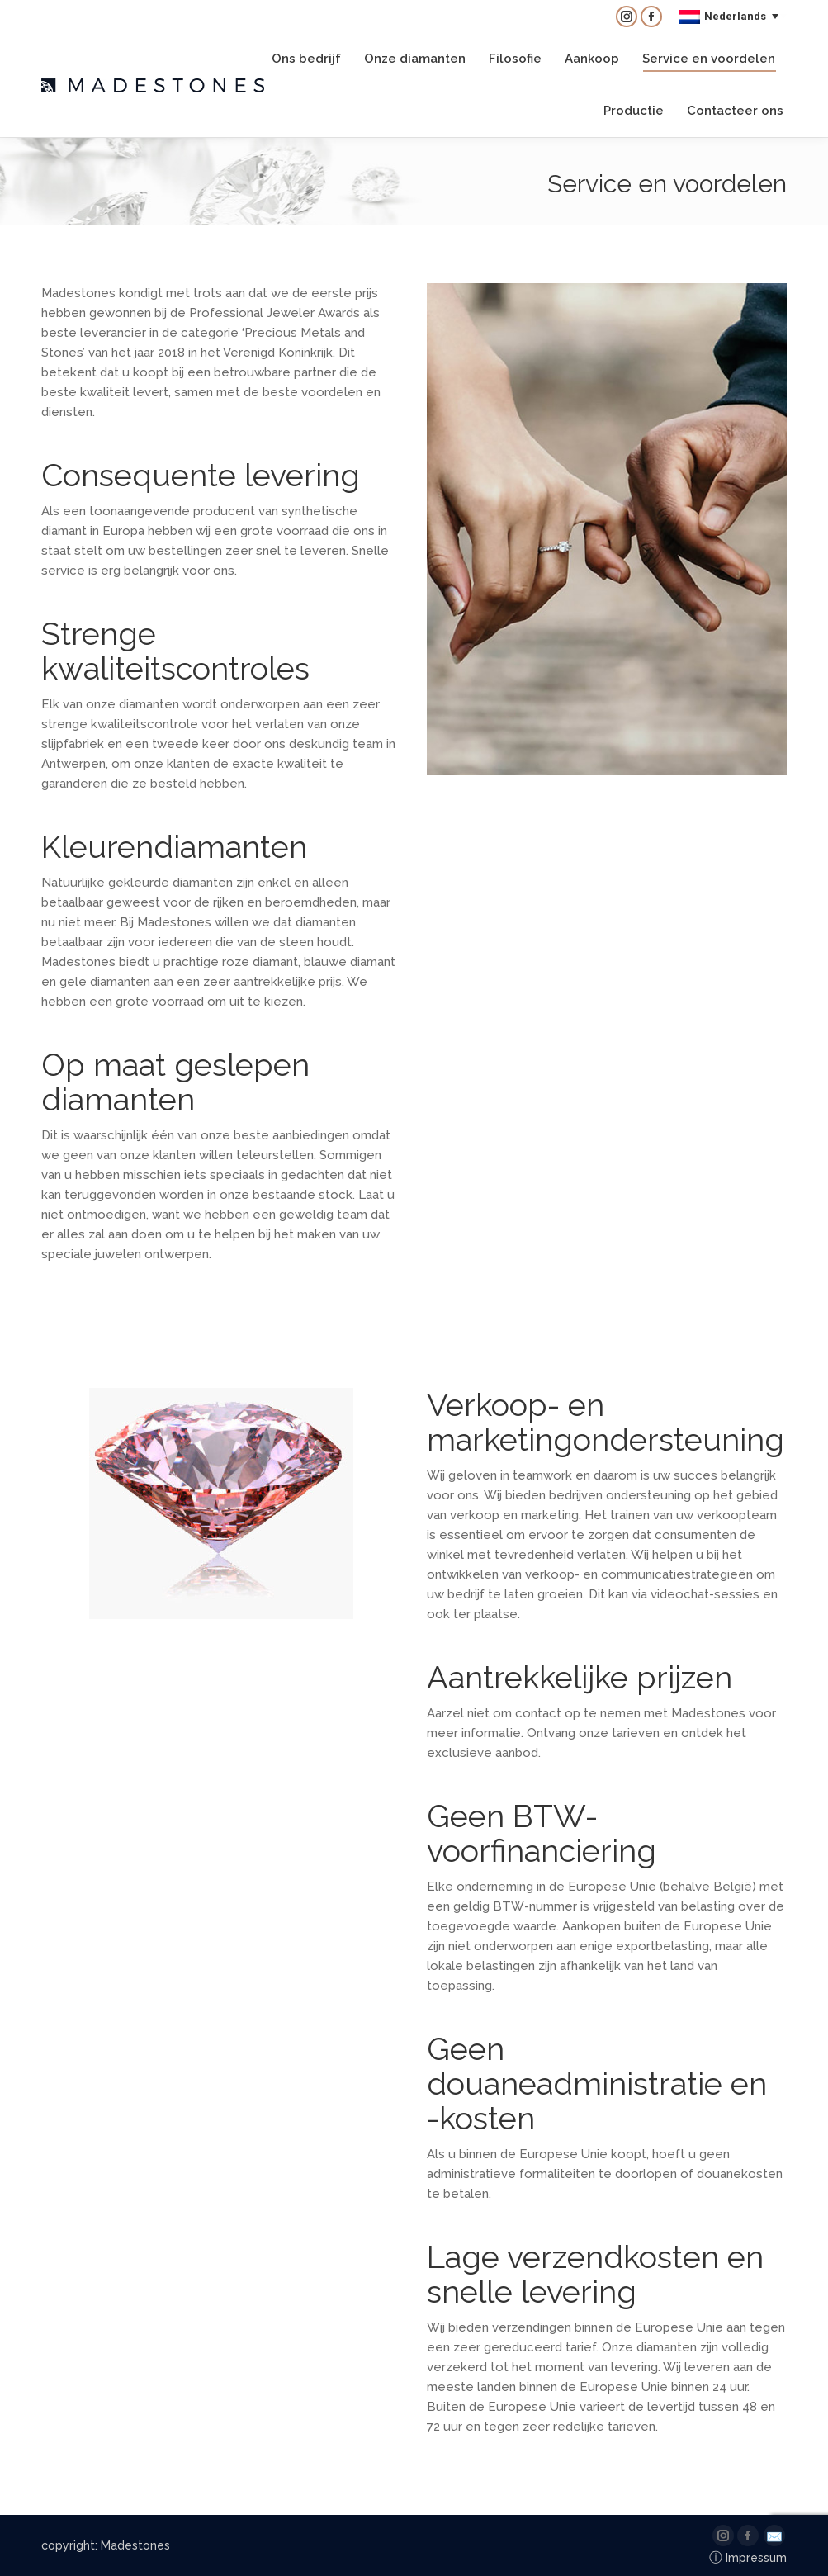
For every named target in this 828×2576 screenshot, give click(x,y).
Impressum (748, 2557)
